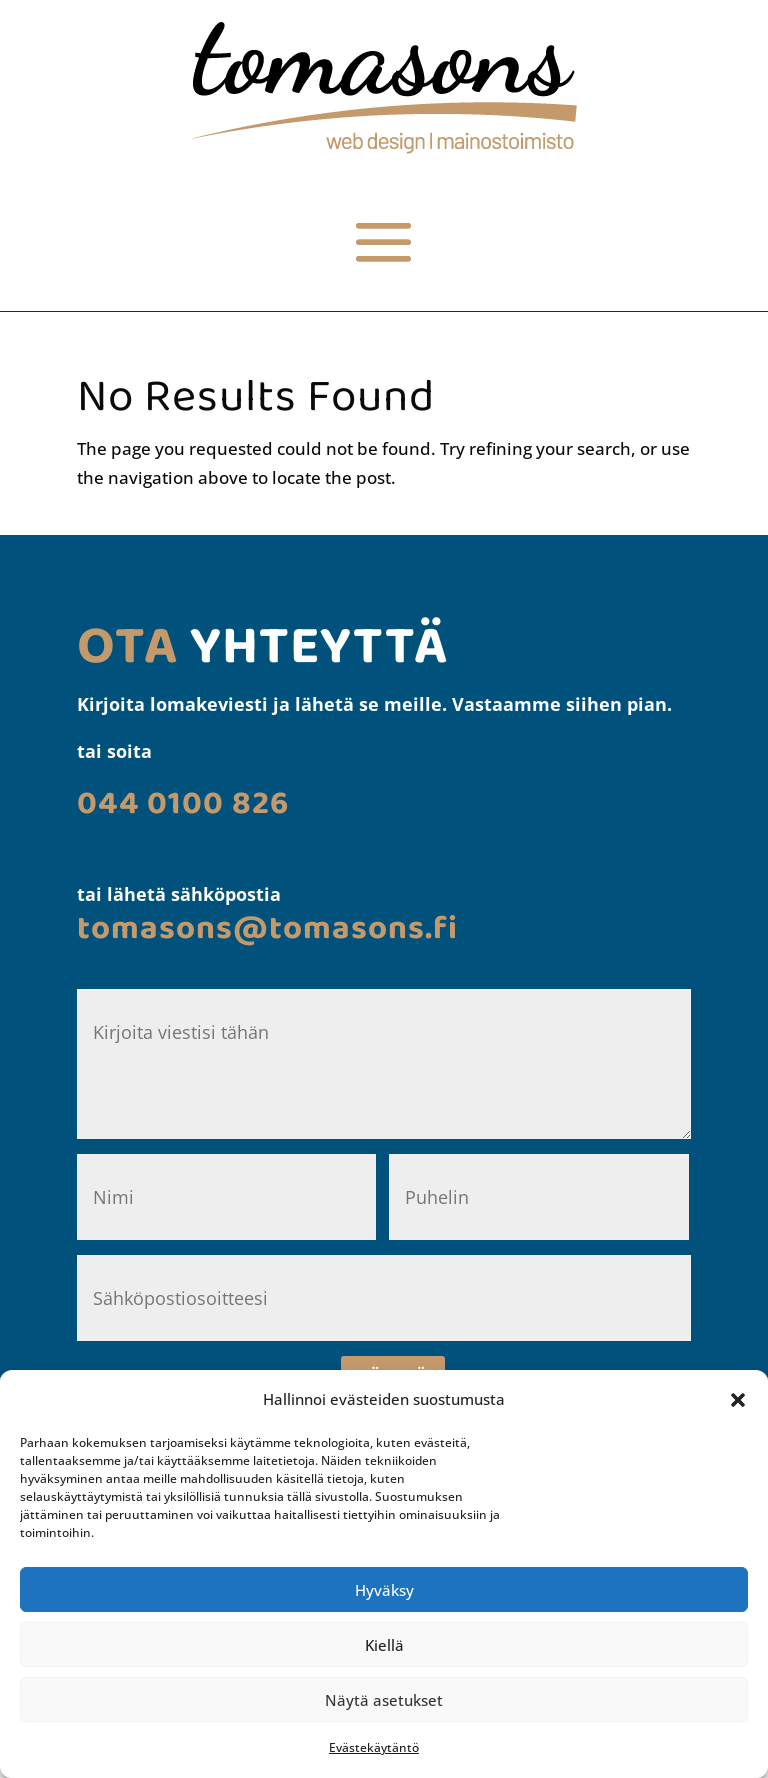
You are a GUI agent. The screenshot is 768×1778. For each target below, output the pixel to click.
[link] (384, 147)
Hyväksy (384, 1590)
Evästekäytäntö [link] (374, 1747)
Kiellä (384, 1645)
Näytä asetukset (384, 1700)
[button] (738, 1400)
